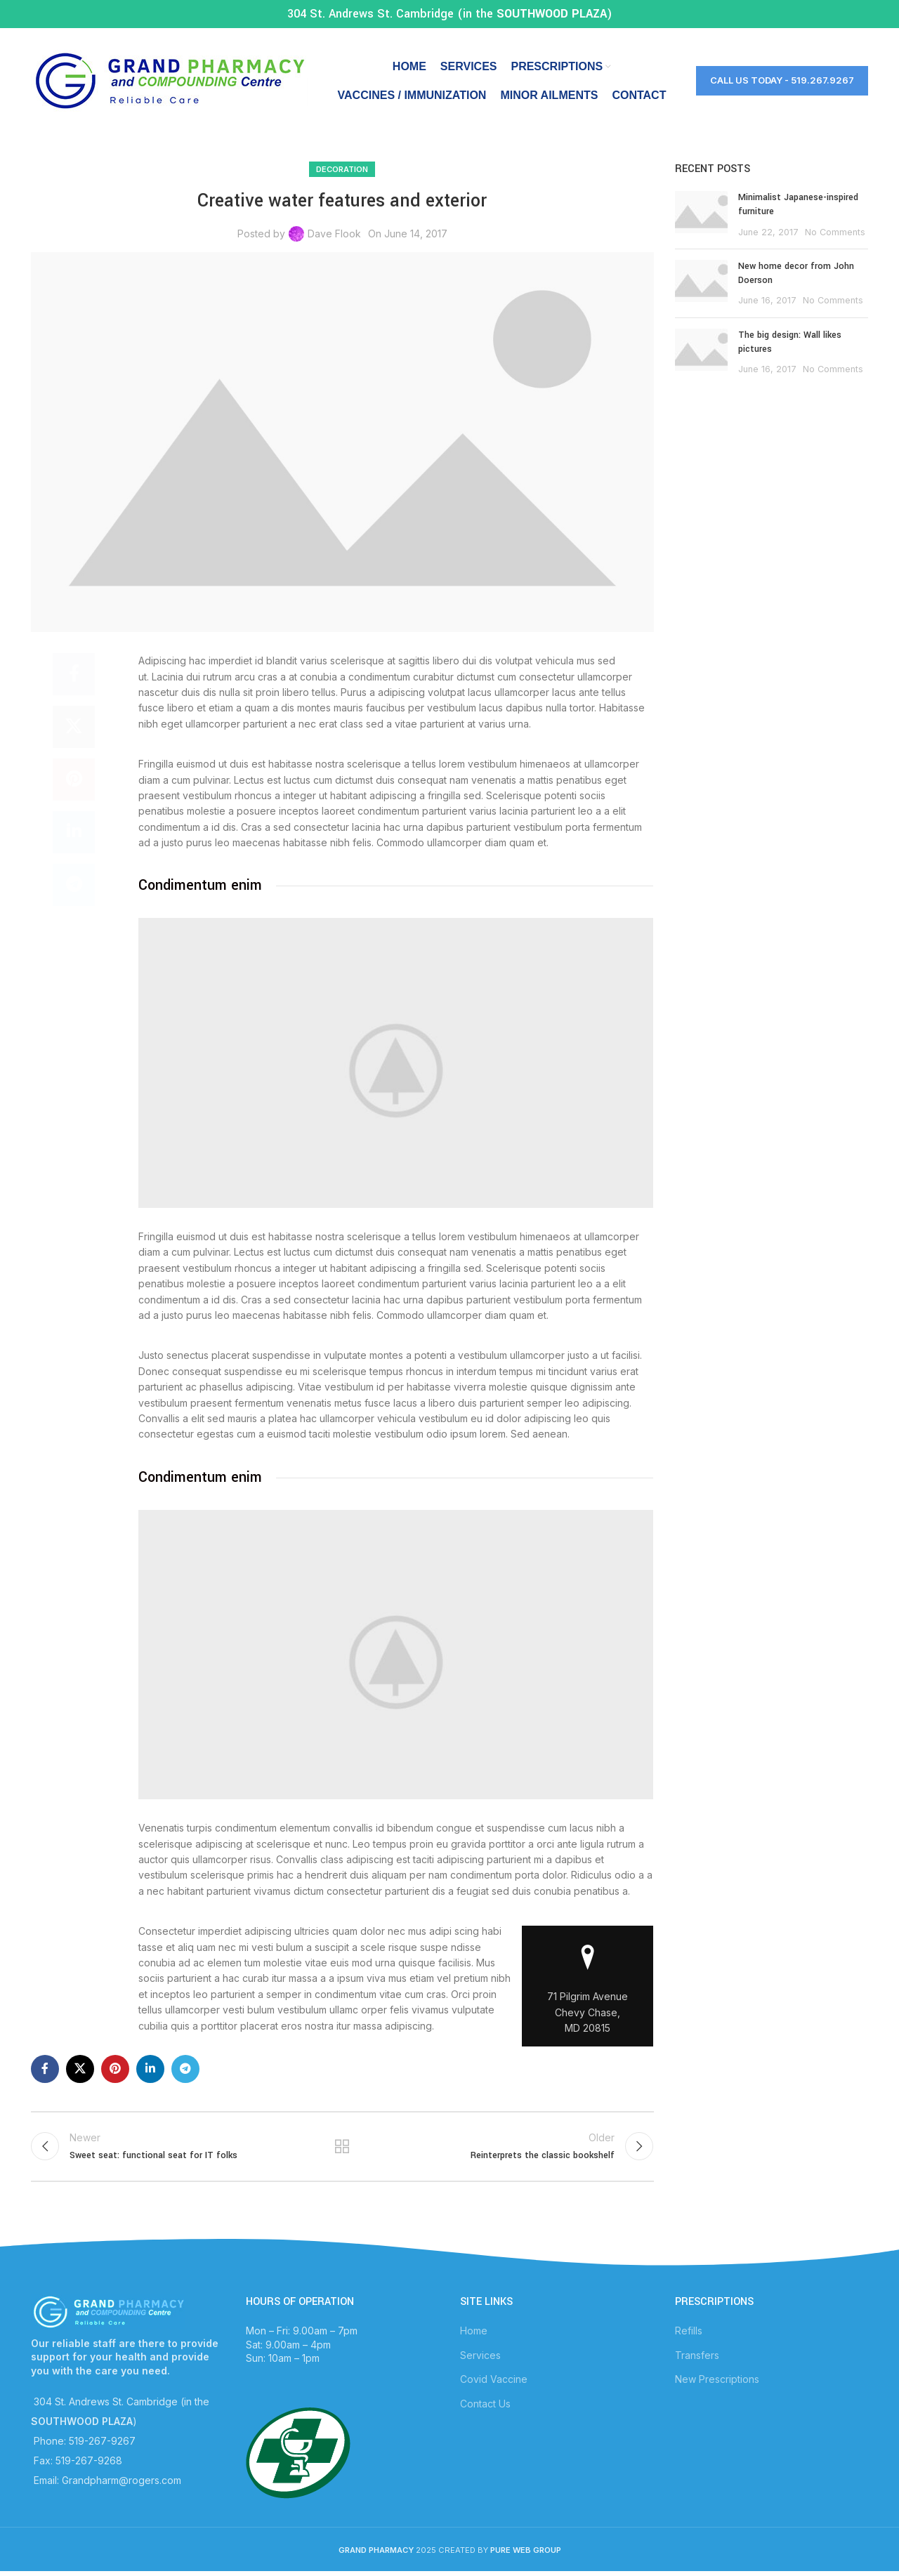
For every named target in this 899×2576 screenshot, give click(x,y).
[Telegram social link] (74, 885)
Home (473, 2331)
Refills (688, 2331)
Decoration (342, 169)
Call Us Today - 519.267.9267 (782, 80)
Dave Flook (334, 233)
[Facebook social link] (74, 674)
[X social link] (74, 727)
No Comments (835, 232)
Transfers (697, 2355)
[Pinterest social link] (74, 779)
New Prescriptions (717, 2379)
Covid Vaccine (493, 2379)
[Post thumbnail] (701, 214)
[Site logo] (169, 80)
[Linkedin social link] (74, 832)
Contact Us (485, 2404)
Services (480, 2355)
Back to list (342, 2146)
